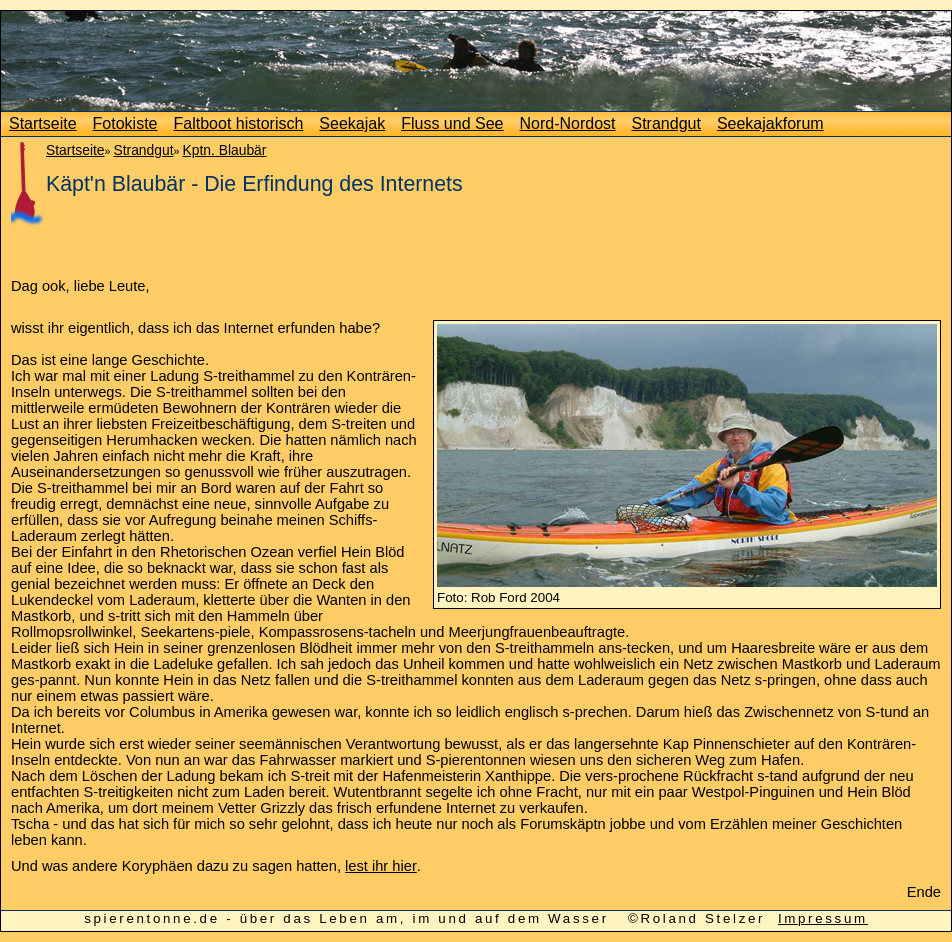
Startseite (43, 123)
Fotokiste (125, 123)
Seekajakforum (770, 123)
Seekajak (352, 123)
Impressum (823, 918)
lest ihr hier (381, 866)
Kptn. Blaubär (224, 150)
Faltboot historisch (239, 123)
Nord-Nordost (567, 123)
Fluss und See (452, 123)
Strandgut (666, 123)
